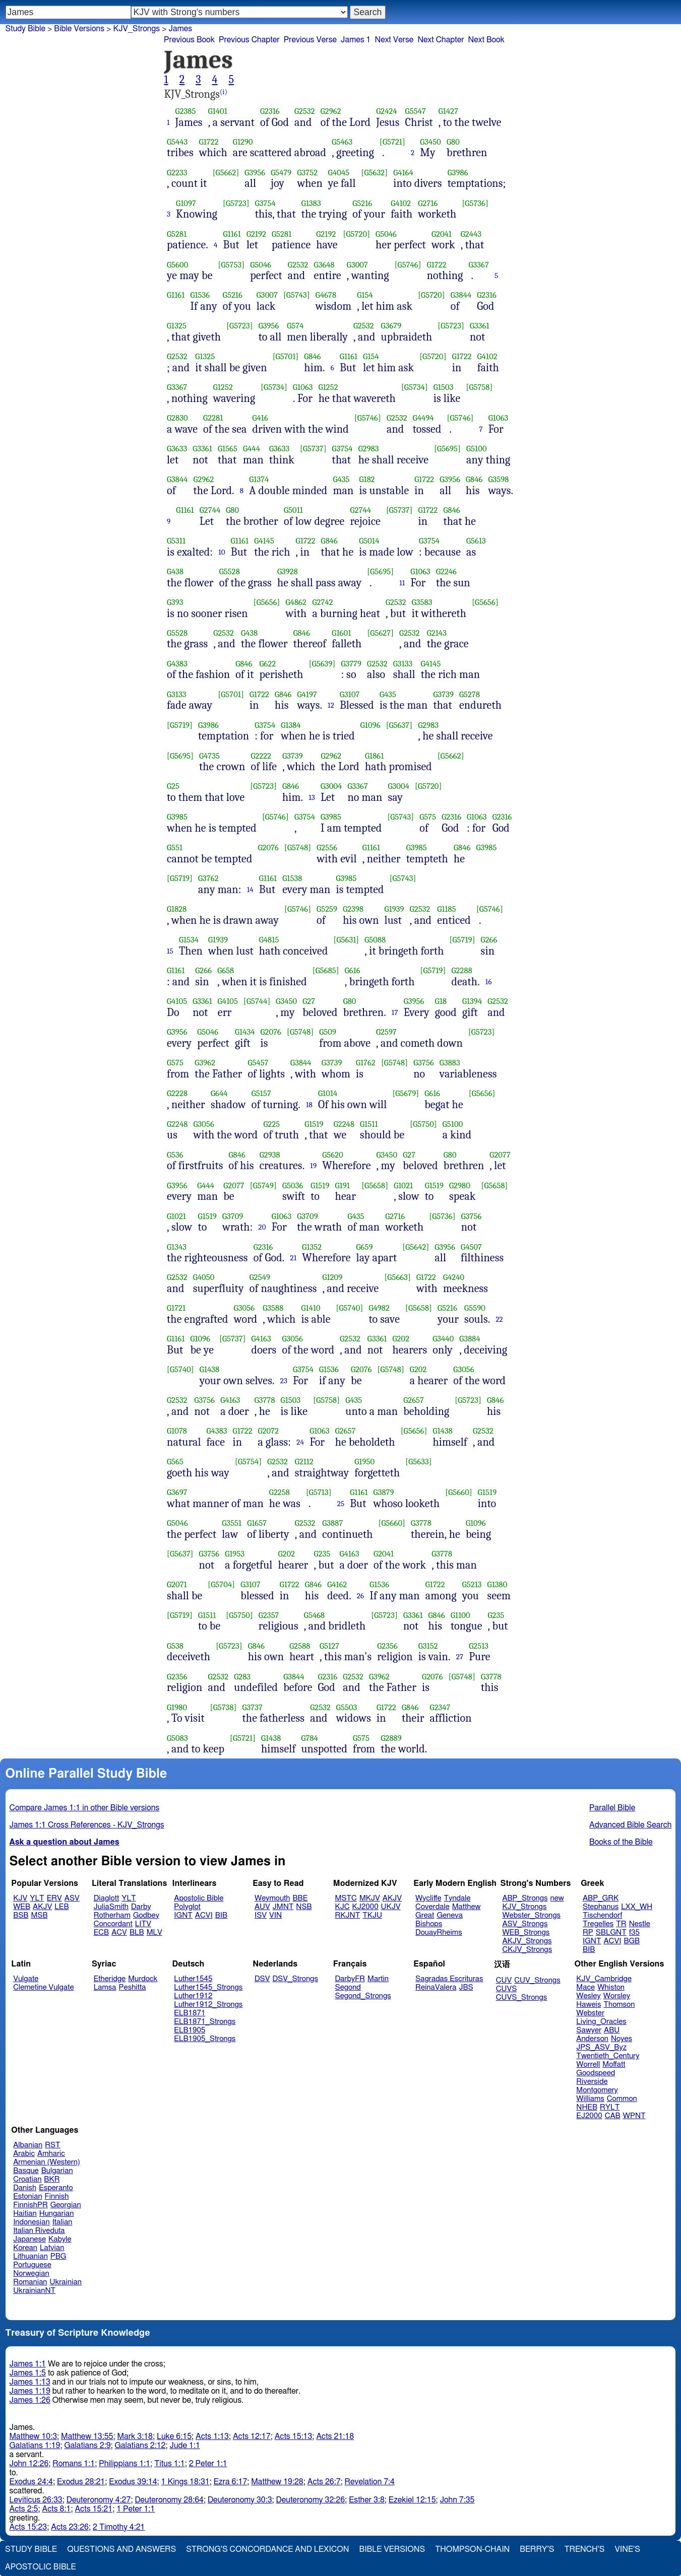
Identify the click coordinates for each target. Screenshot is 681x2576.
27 (459, 1656)
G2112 (304, 1461)
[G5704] (221, 1584)
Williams (590, 2099)
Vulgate (25, 1979)
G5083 (177, 1738)
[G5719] (180, 725)
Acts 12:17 (252, 2436)
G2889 (391, 1738)
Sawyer (588, 2030)
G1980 (177, 1707)
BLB (137, 1932)
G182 (367, 479)
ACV (119, 1932)
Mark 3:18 (135, 2436)
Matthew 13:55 (87, 2436)
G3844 (461, 295)
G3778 (265, 1400)
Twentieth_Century (607, 2056)
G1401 (217, 111)
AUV (262, 1907)
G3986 (458, 172)
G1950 (364, 1461)
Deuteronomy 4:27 (99, 2500)
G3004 (331, 786)
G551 (174, 847)
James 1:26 (30, 2400)
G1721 (176, 1308)
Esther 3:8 (367, 2500)
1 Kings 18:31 (185, 2482)
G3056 (203, 1124)
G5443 (177, 142)
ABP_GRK (600, 1898)
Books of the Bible (621, 1842)
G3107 (350, 694)
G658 (225, 970)
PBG (58, 2256)
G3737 (252, 1707)
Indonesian (31, 2222)
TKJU (372, 1915)
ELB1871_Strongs (204, 2021)
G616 (352, 970)
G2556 (327, 847)
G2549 (260, 1277)
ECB (101, 1932)
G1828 (177, 909)
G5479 (281, 172)
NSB (304, 1907)
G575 (427, 817)
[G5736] (475, 203)
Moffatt (613, 2064)
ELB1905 (189, 2030)
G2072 (268, 1431)
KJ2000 (365, 1907)
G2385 (185, 111)
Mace (585, 1987)
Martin (378, 1979)
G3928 (287, 571)
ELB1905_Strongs (204, 2039)
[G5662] (226, 172)
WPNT (634, 2116)
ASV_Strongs (524, 1924)
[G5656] (267, 602)
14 (250, 889)
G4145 (264, 541)
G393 (175, 602)
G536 (175, 1155)
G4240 (453, 1277)
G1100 (460, 1615)
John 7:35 (457, 2500)
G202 (400, 1338)
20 (262, 1227)
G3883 (450, 1062)
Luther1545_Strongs (208, 1987)
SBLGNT (611, 1932)
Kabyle (60, 2239)
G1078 (177, 1431)
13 (311, 797)
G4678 (326, 295)
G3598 (498, 479)
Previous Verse (310, 40)
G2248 (177, 1124)
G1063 (303, 387)
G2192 (256, 234)
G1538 (292, 878)
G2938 (270, 1155)
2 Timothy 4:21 (119, 2527)
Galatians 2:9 (88, 2446)
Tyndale (457, 1898)
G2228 (177, 1093)
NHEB (586, 2107)
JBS (466, 1987)
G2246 (446, 571)
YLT (37, 1898)
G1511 (369, 1124)
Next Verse (394, 40)
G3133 (403, 663)
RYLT (610, 2107)
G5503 (346, 1707)
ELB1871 (189, 2013)
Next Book (486, 40)
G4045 (338, 172)
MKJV (369, 1898)
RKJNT (347, 1915)
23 (283, 1380)
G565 (175, 1461)
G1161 (232, 234)
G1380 (497, 1584)
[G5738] (223, 1707)
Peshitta (132, 1987)
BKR (51, 2179)
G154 (365, 295)
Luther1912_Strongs (208, 2004)
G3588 (273, 1308)
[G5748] (297, 847)
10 (221, 552)
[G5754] (248, 1461)
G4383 (177, 663)
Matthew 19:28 (277, 2482)
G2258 (279, 1492)
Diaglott (106, 1898)
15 (170, 951)
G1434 (245, 1032)
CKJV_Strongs (527, 1949)
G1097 (186, 203)
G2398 (353, 909)
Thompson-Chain (472, 2549)
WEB (21, 1907)
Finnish (57, 2196)
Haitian (25, 2213)
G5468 (314, 1615)
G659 (364, 1247)
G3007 (357, 264)
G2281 (213, 418)
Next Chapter (440, 40)
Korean (25, 2248)
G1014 (327, 1093)
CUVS (506, 1989)
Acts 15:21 (93, 2509)
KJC (342, 1907)
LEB (61, 1907)
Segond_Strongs (363, 1996)
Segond (348, 1987)
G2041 (441, 234)
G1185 (446, 909)
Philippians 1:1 (124, 2464)
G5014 (369, 541)
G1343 (177, 1247)
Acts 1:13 (212, 2436)
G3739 (443, 694)
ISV (261, 1915)
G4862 (296, 602)
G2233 (177, 172)
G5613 (476, 541)
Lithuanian (30, 2256)
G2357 (269, 1615)
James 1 (355, 40)
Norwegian (31, 2273)
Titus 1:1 (169, 2464)
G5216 (362, 203)
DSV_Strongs (295, 1979)
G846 (312, 356)
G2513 (478, 1646)
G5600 (177, 264)
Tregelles (598, 1924)
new (557, 1898)
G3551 (231, 1523)
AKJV (42, 1907)
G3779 (351, 663)
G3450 (430, 142)
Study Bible (25, 29)
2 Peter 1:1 (208, 2464)
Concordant (113, 1924)
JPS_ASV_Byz (601, 2047)
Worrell (588, 2064)
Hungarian (56, 2213)
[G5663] (397, 1277)
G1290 (243, 142)
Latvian (52, 2248)
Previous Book (189, 40)
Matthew (466, 1907)
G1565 (227, 448)
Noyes (621, 2039)
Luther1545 (193, 1979)
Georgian (65, 2205)
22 (499, 1319)
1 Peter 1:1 (135, 2509)
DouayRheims (438, 1932)
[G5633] (418, 1461)
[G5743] (296, 295)
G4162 (337, 1584)
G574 (295, 325)
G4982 (379, 1308)
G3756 (423, 1062)
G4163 (261, 1338)
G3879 (384, 1492)
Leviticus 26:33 (36, 2500)
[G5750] (423, 1124)
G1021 (403, 1185)
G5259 (327, 909)
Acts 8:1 (56, 2509)
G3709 (232, 1216)
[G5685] (326, 970)
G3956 (254, 172)
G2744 (210, 510)
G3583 (422, 602)
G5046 (386, 234)
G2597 (386, 1032)
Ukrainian (66, 2282)
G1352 (312, 1247)
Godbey (146, 1915)
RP (588, 1932)
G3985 (177, 817)
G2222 (261, 756)
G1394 (472, 1001)
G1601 (341, 633)
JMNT (283, 1907)
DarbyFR (350, 1979)
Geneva (450, 1915)
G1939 (394, 909)
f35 (634, 1932)
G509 (327, 1032)
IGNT (183, 1915)
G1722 (209, 142)
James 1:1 (28, 2364)
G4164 (403, 172)
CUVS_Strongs (521, 1997)
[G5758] (479, 387)
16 (488, 981)
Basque (26, 2171)
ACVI (204, 1915)
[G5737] (313, 448)
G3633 (177, 448)
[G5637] (399, 725)
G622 (267, 663)
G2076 (268, 847)
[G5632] (374, 172)
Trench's (584, 2549)
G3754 (265, 203)
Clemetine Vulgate (43, 1987)
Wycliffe (428, 1898)
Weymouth (272, 1898)
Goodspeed (595, 2073)
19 (313, 1165)
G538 (175, 1646)
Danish (24, 2188)
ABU (612, 2030)
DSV (262, 1979)
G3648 (324, 264)
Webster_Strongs (531, 1915)
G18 (441, 1001)
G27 (308, 1001)
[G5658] (374, 1185)
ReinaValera (435, 1987)
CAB (613, 2116)
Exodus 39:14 (133, 2482)
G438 (175, 571)
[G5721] (392, 142)
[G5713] (319, 1492)
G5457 (257, 1062)
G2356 (387, 1646)
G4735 (209, 756)
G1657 (257, 1523)
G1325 (177, 325)
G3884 (469, 1338)
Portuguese (32, 2265)
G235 (322, 1553)
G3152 (428, 1646)
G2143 (437, 633)
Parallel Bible (612, 1808)
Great (424, 1915)
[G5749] (263, 1185)
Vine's (627, 2549)
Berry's (537, 2549)
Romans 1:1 (73, 2464)
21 (293, 1257)
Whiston (611, 1987)
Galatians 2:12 (140, 2446)
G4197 (307, 694)
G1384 (290, 725)
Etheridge (110, 1979)
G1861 (374, 756)
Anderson (592, 2039)
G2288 (462, 970)
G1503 (444, 387)
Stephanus (600, 1907)
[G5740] (349, 1308)
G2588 (299, 1646)
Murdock (142, 1979)
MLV (154, 1932)
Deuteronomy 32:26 (310, 2500)
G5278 (469, 694)
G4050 (204, 1277)
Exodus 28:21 (81, 2482)
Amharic (51, 2153)
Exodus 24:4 (31, 2482)
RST (52, 2145)
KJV (20, 1898)
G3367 (478, 264)
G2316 (270, 111)
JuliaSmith (111, 1907)
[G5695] (447, 448)
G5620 (332, 1155)
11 (402, 582)
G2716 (428, 203)
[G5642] (415, 1247)
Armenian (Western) (46, 2162)
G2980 (459, 1185)
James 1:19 (30, 2391)
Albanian (27, 2145)
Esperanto (56, 2188)
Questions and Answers (121, 2549)
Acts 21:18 (335, 2436)
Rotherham (112, 1915)
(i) (223, 92)
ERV (54, 1898)
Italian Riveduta (39, 2230)
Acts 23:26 (70, 2527)
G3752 (307, 172)
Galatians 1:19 (35, 2446)
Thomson (619, 2004)
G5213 (472, 1584)
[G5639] (322, 663)
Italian (62, 2222)
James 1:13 (30, 2382)
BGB (632, 1941)
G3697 (177, 1492)
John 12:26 (29, 2464)
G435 (341, 479)
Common (622, 2099)
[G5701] (286, 356)
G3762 (208, 878)
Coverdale (432, 1907)
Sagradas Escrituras (449, 1979)
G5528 (229, 571)
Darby (141, 1907)
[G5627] (380, 633)
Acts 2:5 (24, 2509)
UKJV (391, 1907)
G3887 (332, 1523)
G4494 (423, 418)
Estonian (27, 2196)
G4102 (401, 203)
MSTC (346, 1898)
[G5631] (346, 939)
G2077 (500, 1155)
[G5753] (231, 264)
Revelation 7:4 (370, 2482)
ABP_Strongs (524, 1898)
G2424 (386, 111)
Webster (590, 2013)
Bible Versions (79, 29)
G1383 (311, 203)
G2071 (177, 1584)
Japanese (29, 2239)
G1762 (366, 1062)
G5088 (375, 939)
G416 (260, 418)
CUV (504, 1980)
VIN (275, 1915)
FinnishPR (30, 2205)
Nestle (639, 1924)
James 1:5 (28, 2373)
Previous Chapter (249, 40)
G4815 (269, 939)
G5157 (261, 1093)
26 (360, 1595)
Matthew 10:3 (33, 2436)
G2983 (368, 448)
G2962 (331, 111)
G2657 (413, 1400)
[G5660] (458, 1492)
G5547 (415, 111)
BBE (300, 1898)
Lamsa (105, 1987)
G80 (453, 142)
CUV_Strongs (537, 1980)
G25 (173, 786)
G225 (271, 1124)
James (181, 29)
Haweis (588, 2004)
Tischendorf (602, 1915)
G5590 (474, 1308)
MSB (39, 1915)
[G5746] (408, 264)
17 (395, 1012)
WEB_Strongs (525, 1932)
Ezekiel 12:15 (412, 2500)
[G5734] (274, 387)
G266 (489, 939)
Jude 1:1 (185, 2446)
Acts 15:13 (294, 2436)
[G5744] (256, 1001)
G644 (219, 1093)
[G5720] (356, 234)
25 (341, 1503)
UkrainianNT (34, 2290)
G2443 (471, 234)
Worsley (616, 1996)
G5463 (342, 142)
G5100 (476, 448)
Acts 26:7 (324, 2482)
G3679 (391, 325)
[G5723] (236, 203)
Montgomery (597, 2090)
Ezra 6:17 (230, 2482)
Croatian (27, 2179)
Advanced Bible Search (630, 1825)
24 (300, 1442)
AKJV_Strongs (526, 1941)
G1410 (310, 1308)
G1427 (448, 111)
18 (309, 1104)
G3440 (443, 1338)
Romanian (30, 2282)
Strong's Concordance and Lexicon (267, 2549)
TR (621, 1924)
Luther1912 (193, 1996)
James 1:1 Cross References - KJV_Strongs (87, 1825)
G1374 (259, 479)
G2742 (322, 602)
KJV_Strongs (136, 29)
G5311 (176, 541)
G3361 (479, 325)
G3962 (205, 1062)
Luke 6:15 (174, 2436)
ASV (72, 1898)
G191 (342, 1185)
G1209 (332, 1277)
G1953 (234, 1553)
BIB (221, 1915)
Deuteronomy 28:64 (169, 2500)
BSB (20, 1915)
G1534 (189, 939)
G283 (242, 1676)
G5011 (293, 510)
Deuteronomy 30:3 (240, 2500)
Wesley (588, 1996)
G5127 (329, 1646)
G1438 (209, 1369)
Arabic (24, 2153)
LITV (143, 1924)
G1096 (370, 725)
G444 (251, 448)
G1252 (223, 387)
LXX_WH (636, 1907)
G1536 (200, 295)
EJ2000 (589, 2116)
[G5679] (405, 1093)
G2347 (440, 1707)
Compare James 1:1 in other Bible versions (85, 1808)
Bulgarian (57, 2171)
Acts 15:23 (28, 2527)
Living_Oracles (601, 2021)
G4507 (471, 1247)
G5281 (177, 234)
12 (331, 705)
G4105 (177, 1001)
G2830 (177, 418)
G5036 (292, 1185)
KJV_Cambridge (604, 1979)
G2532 (304, 111)
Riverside (591, 2081)
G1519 (313, 1124)
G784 (309, 1738)
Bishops (428, 1924)
